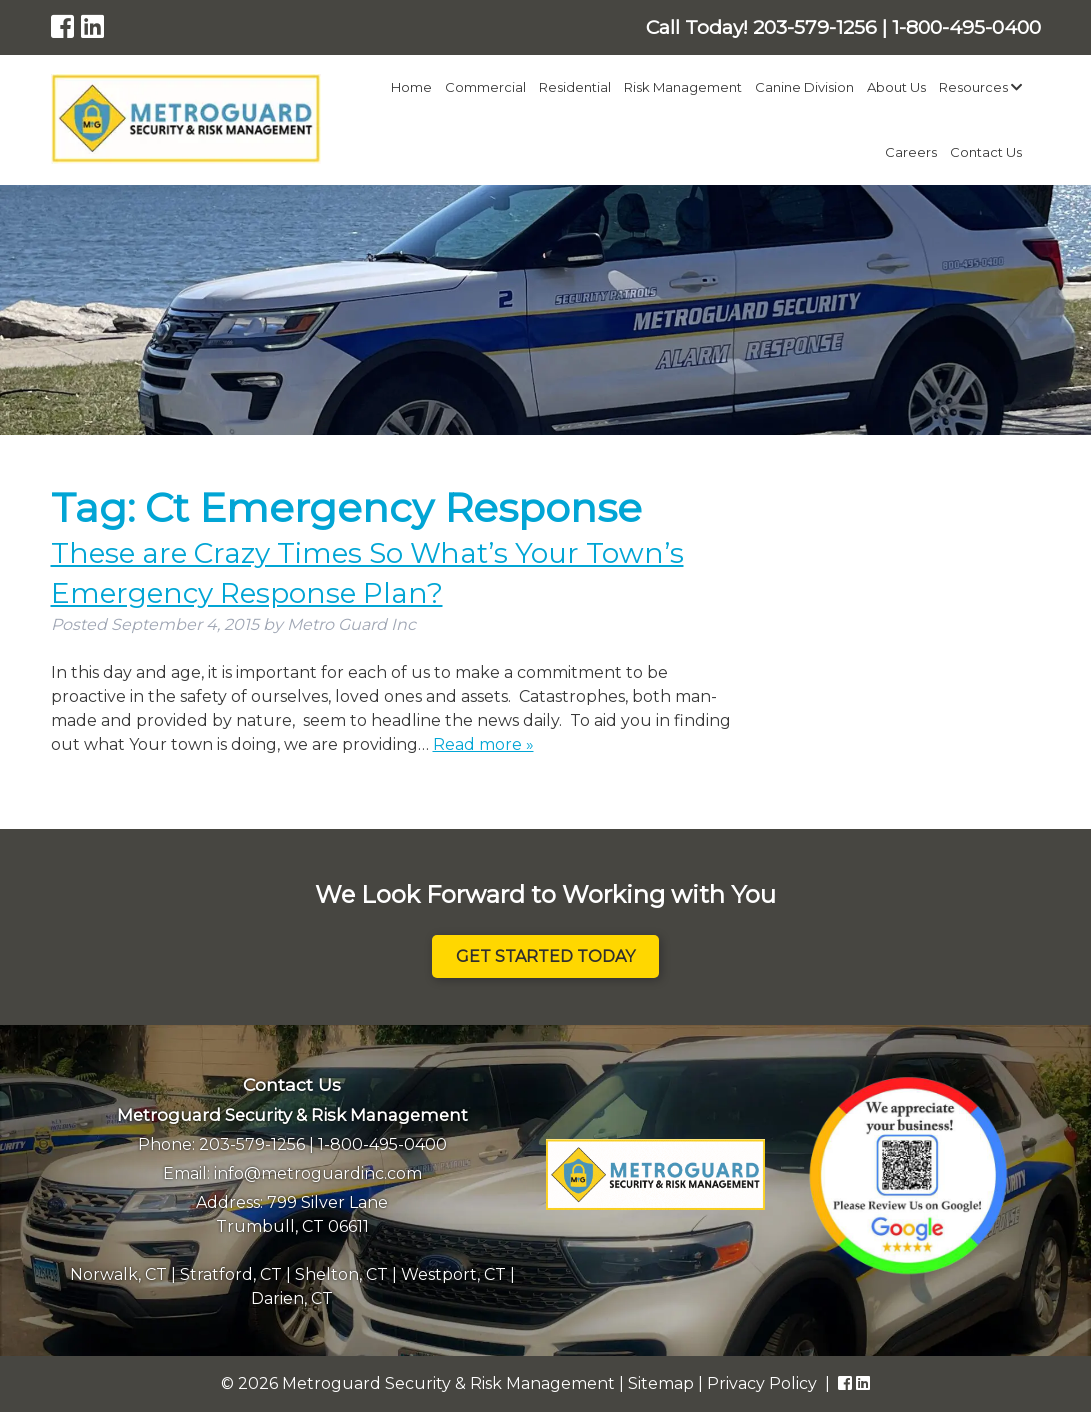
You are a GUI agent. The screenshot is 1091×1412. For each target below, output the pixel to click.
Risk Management (683, 87)
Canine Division (804, 87)
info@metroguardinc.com (318, 1173)
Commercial (485, 87)
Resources (980, 87)
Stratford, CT (231, 1274)
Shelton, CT (341, 1274)
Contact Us (986, 152)
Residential (575, 87)
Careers (911, 152)
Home (411, 87)
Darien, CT (292, 1298)
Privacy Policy (762, 1383)
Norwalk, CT (118, 1274)
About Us (896, 87)
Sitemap (661, 1383)
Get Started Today (545, 956)
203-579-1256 (252, 1144)
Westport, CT (453, 1274)
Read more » (483, 744)
